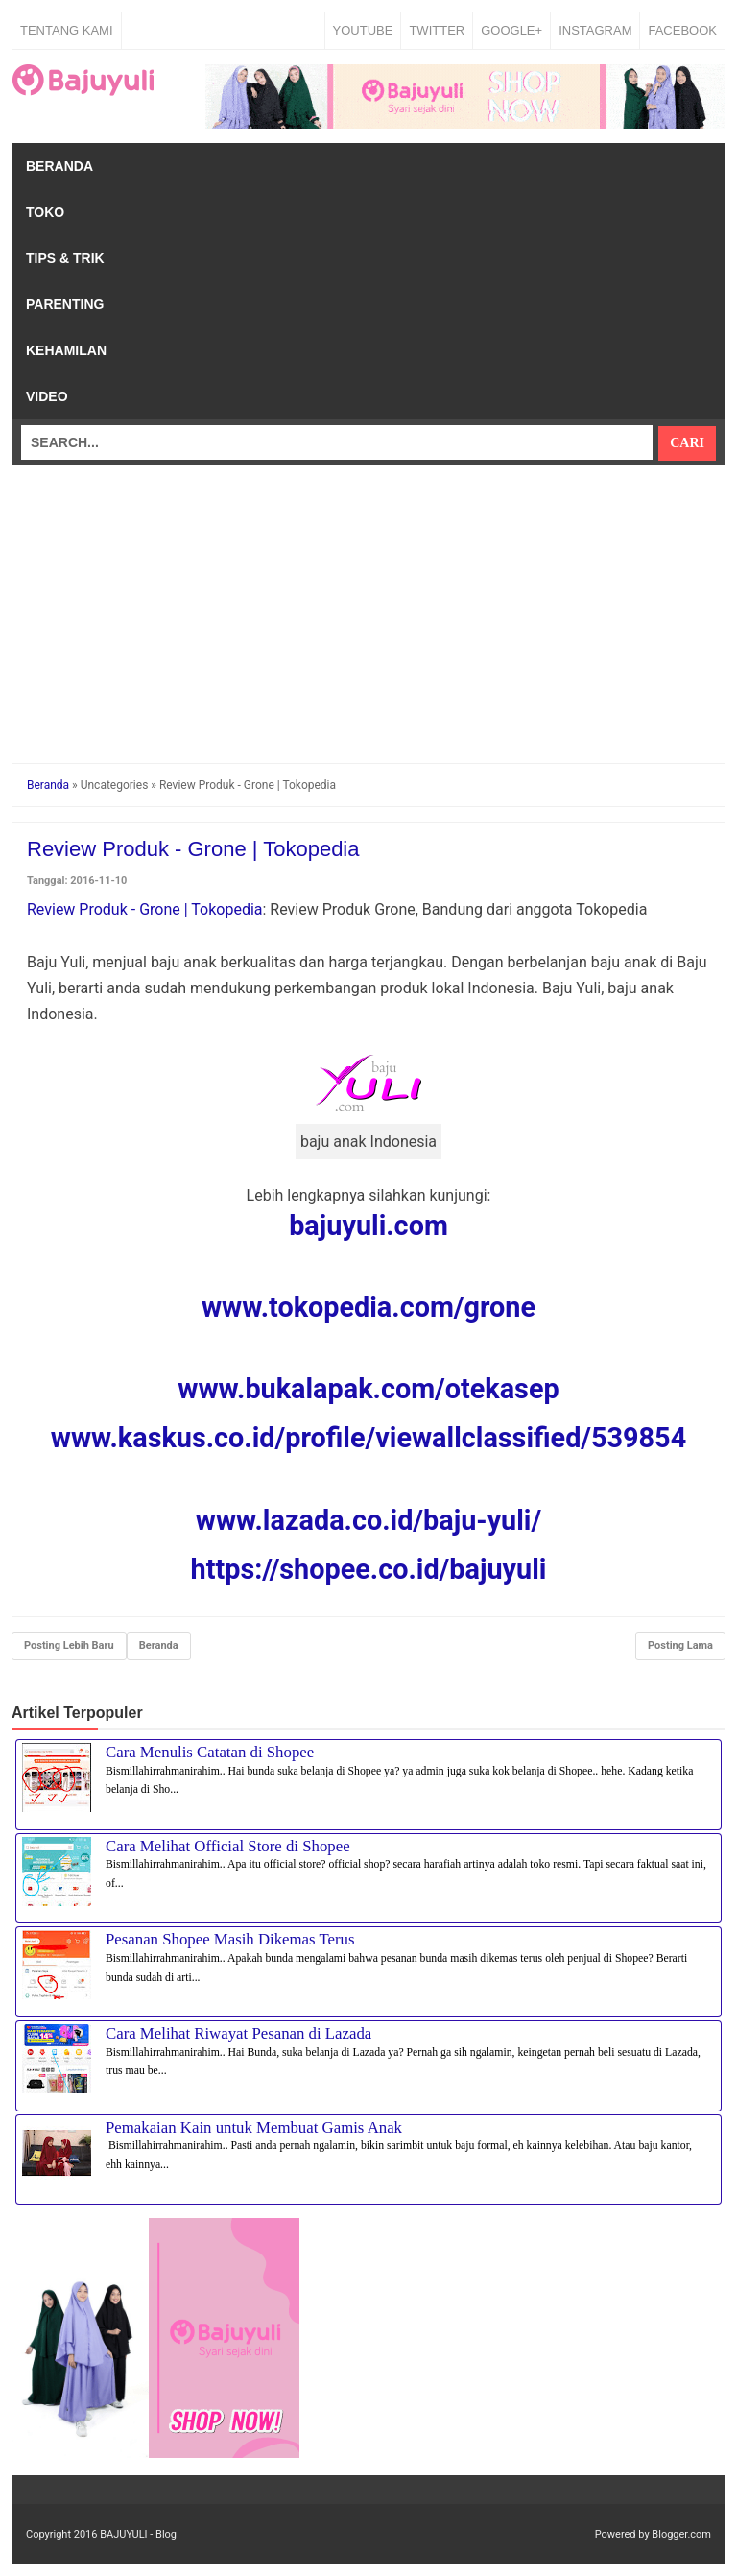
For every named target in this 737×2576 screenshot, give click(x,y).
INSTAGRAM (595, 30)
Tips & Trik (65, 258)
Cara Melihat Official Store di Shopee (228, 1846)
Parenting (65, 304)
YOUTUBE (363, 30)
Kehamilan (66, 350)
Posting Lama (680, 1645)
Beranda (59, 166)
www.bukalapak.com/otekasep (368, 1388)
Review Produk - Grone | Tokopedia (145, 909)
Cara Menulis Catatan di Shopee (210, 1752)
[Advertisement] (368, 599)
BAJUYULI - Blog (138, 2534)
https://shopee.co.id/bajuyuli (369, 1569)
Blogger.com (681, 2534)
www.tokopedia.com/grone (368, 1307)
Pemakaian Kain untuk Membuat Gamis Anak (254, 2127)
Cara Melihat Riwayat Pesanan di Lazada (238, 2033)
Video (47, 396)
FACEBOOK (682, 30)
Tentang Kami (66, 30)
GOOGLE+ (511, 30)
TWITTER (436, 30)
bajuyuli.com (368, 1225)
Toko (45, 212)
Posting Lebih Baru (69, 1645)
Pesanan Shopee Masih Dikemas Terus (230, 1939)
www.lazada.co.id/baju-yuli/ (368, 1520)
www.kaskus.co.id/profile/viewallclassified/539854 (368, 1437)
